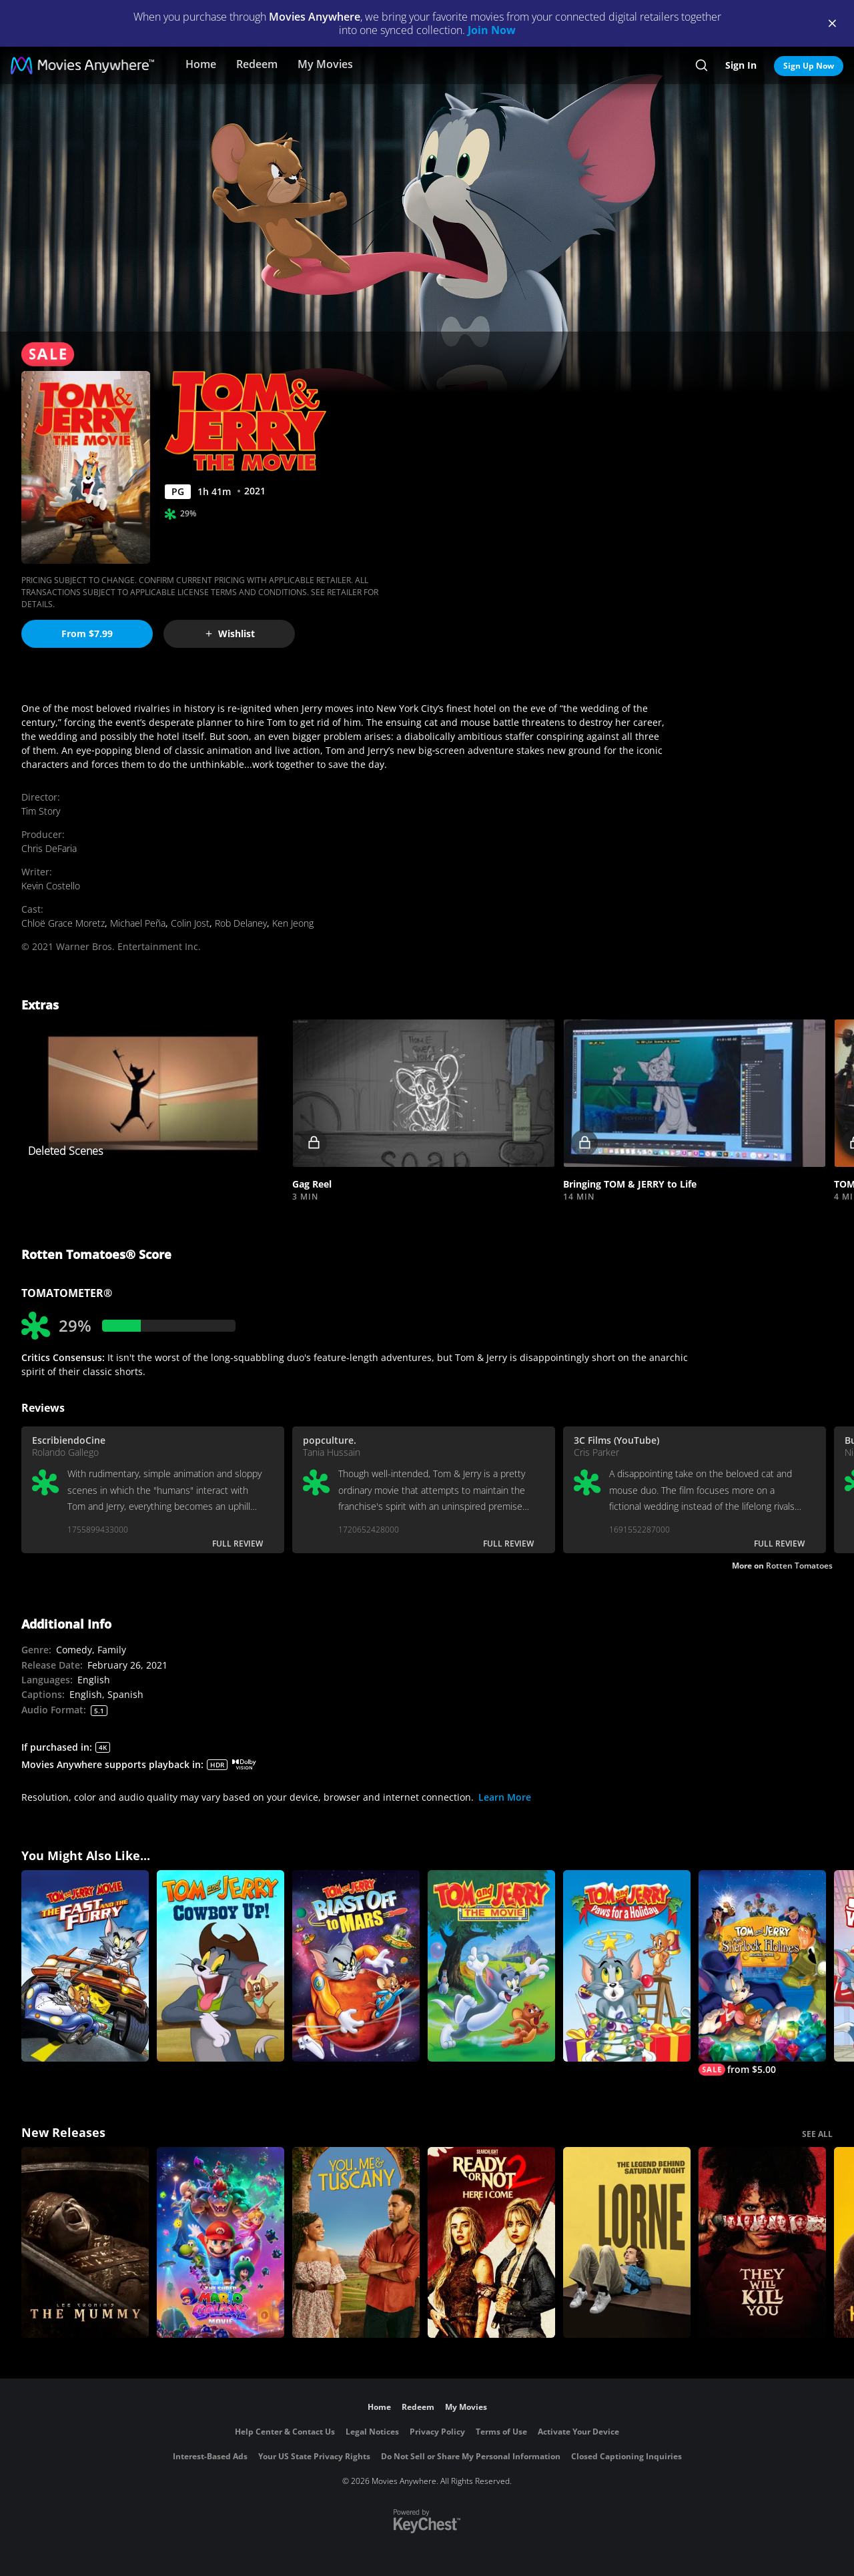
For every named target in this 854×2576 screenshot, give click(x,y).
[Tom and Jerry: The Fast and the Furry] (85, 1966)
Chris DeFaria (49, 848)
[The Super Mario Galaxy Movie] (220, 2242)
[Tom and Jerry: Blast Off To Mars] (356, 1966)
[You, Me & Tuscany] (356, 2242)
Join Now (492, 30)
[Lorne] (627, 2242)
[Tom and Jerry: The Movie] (491, 1966)
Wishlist (229, 633)
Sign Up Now (808, 65)
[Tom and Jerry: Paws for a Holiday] (627, 1966)
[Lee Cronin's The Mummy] (85, 2242)
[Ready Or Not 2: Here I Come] (491, 2242)
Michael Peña (137, 923)
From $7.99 (87, 633)
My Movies (325, 64)
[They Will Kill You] (762, 2242)
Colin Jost (190, 923)
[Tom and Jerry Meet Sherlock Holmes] (762, 1973)
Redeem (257, 64)
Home (200, 64)
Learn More (504, 1797)
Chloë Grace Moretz (63, 923)
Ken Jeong (293, 923)
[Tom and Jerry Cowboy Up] (220, 1966)
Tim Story (40, 811)
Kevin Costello (50, 885)
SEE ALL (817, 2134)
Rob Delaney (241, 923)
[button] (423, 1093)
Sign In (741, 65)
